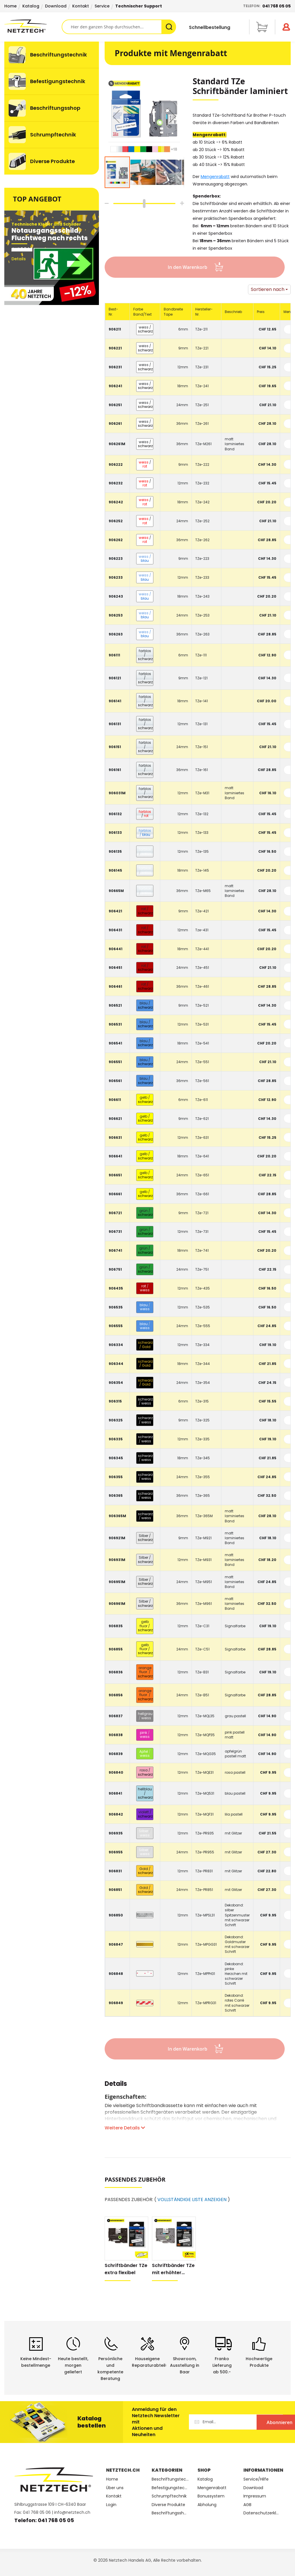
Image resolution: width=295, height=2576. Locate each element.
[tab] (116, 2086)
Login (111, 2504)
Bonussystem (211, 2496)
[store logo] (33, 26)
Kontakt (80, 6)
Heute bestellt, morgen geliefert (73, 2365)
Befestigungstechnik (170, 2488)
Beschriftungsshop (170, 2513)
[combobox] (119, 26)
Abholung (207, 2504)
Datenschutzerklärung (262, 2513)
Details (116, 2084)
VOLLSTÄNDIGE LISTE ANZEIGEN (191, 2199)
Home (10, 6)
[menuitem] (51, 55)
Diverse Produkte (168, 2504)
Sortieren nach (267, 289)
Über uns (115, 2488)
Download (56, 6)
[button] (116, 116)
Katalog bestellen (91, 2422)
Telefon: (267, 6)
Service (102, 6)
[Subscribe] (259, 2422)
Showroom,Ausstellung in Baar (184, 2365)
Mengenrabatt (215, 176)
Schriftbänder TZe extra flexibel (126, 2269)
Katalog (30, 6)
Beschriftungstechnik (170, 2479)
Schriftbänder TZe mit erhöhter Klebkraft (173, 2269)
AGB (247, 2504)
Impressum (254, 2496)
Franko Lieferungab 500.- (222, 2365)
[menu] (51, 108)
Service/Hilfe (256, 2479)
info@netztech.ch (72, 2512)
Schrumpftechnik (169, 2496)
